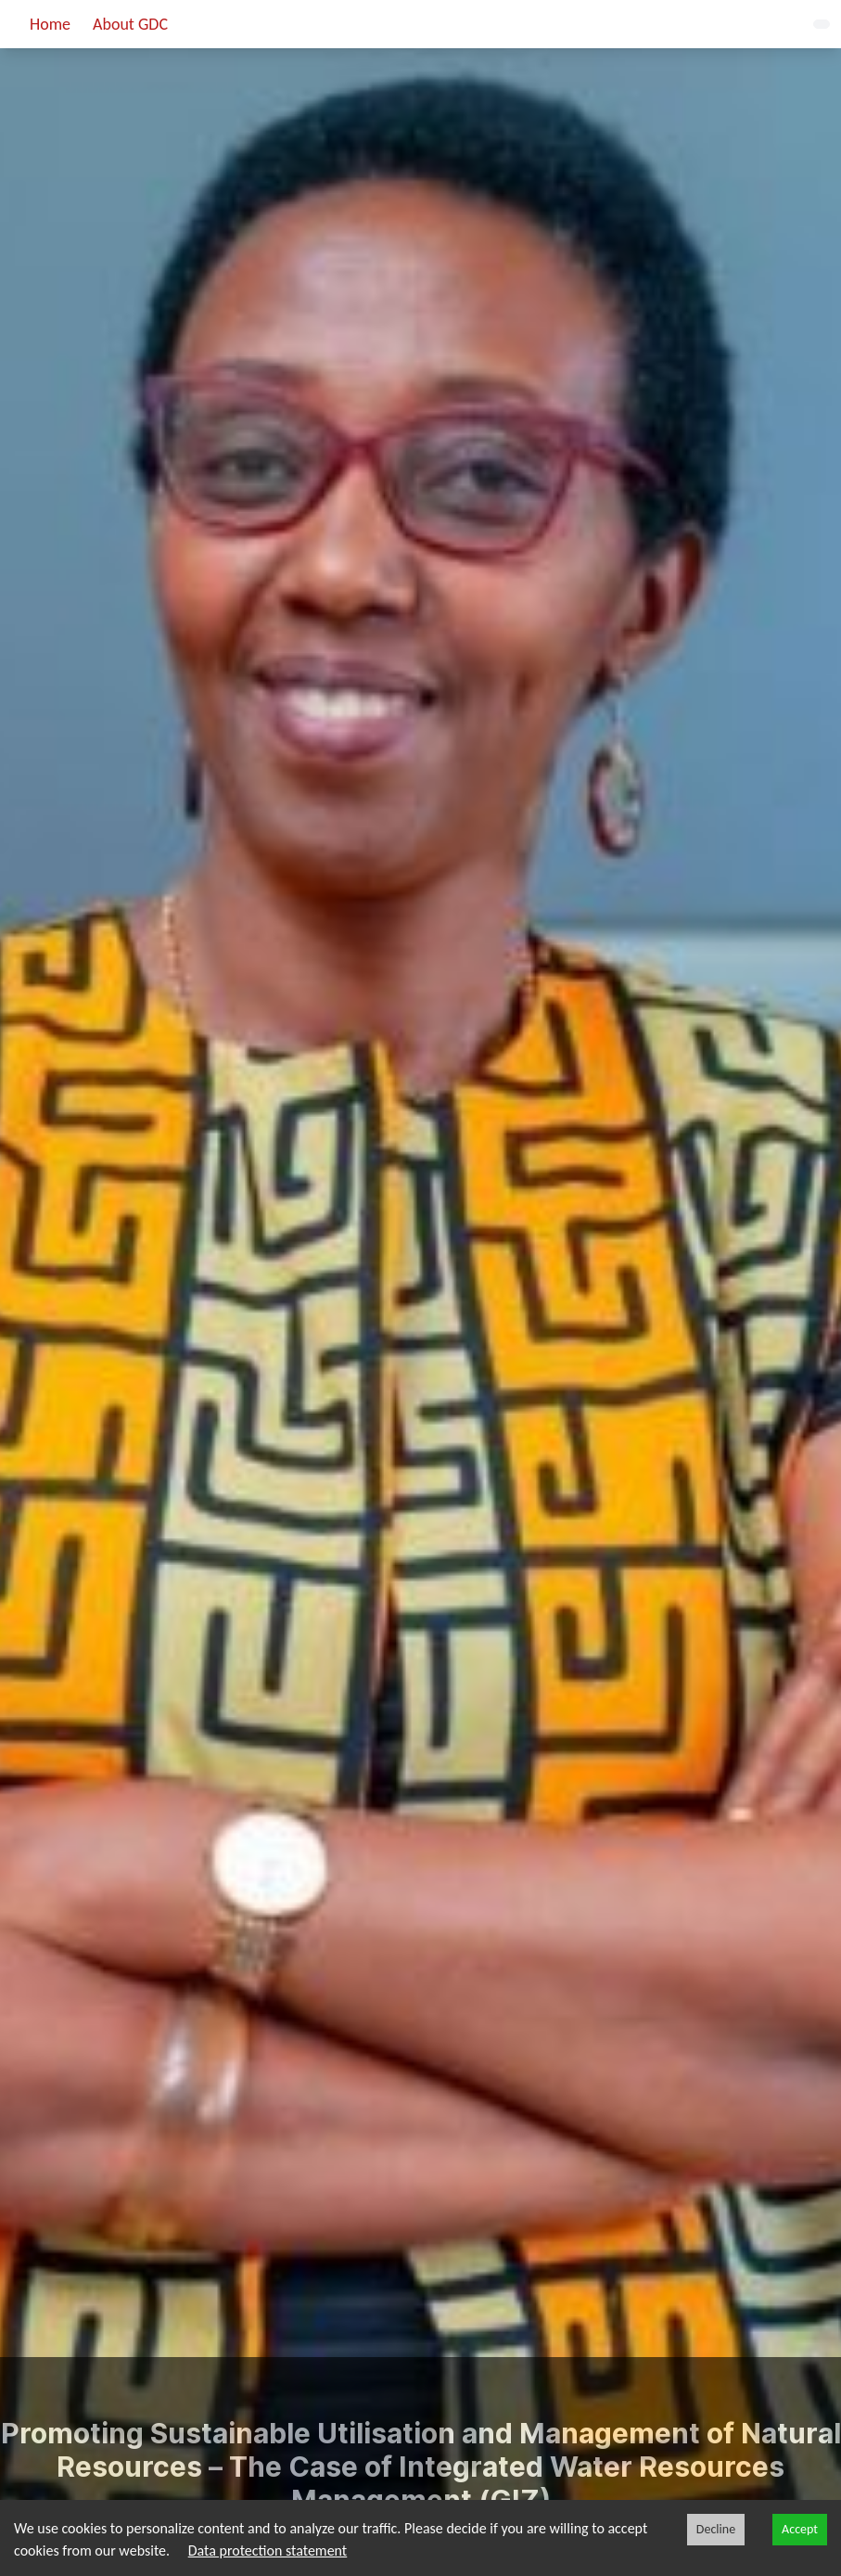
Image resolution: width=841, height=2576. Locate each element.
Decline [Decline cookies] (715, 2529)
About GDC (130, 24)
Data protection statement (268, 2550)
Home (50, 24)
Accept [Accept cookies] (800, 2529)
